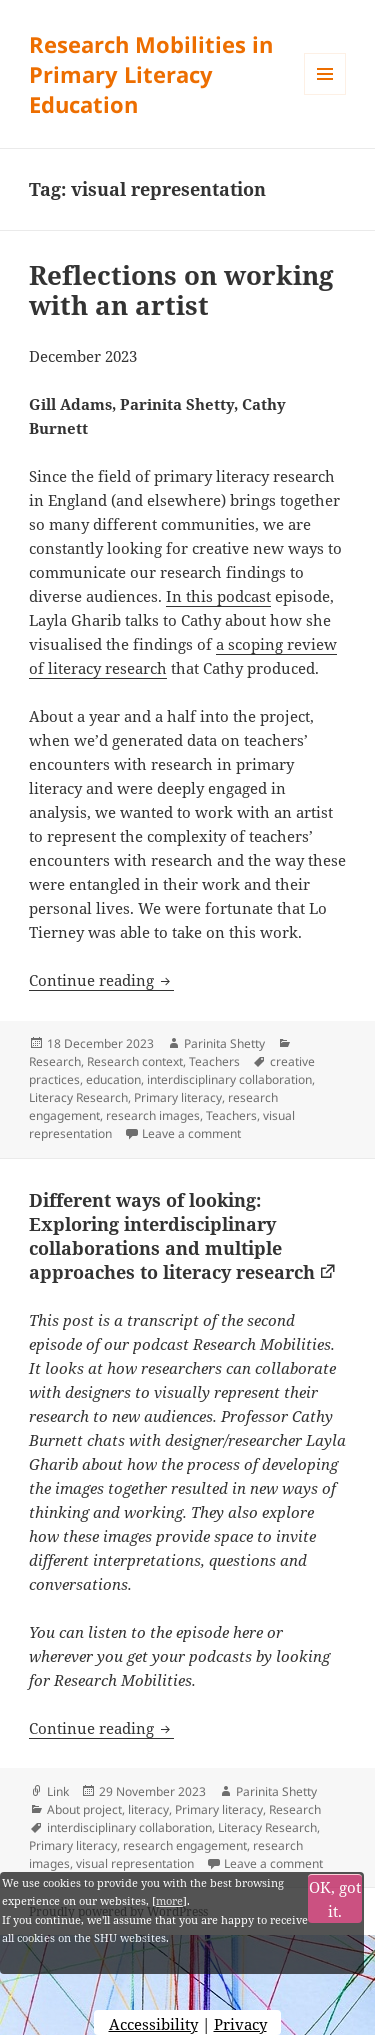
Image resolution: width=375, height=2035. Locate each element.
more (169, 1900)
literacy (148, 1809)
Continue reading (101, 980)
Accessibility (153, 2024)
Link (58, 1791)
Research (55, 1061)
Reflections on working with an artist (181, 290)
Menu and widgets (325, 94)
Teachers (214, 1061)
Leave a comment (191, 1133)
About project (84, 1809)
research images (153, 1115)
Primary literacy (178, 1097)
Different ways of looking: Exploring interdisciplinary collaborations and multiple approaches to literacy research (172, 1236)
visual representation (135, 1863)
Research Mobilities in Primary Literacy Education (151, 74)
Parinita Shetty (224, 1043)
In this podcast (218, 596)
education (113, 1079)
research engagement (185, 1845)
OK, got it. (335, 1899)
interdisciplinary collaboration (229, 1079)
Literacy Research (78, 1097)
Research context (135, 1061)
